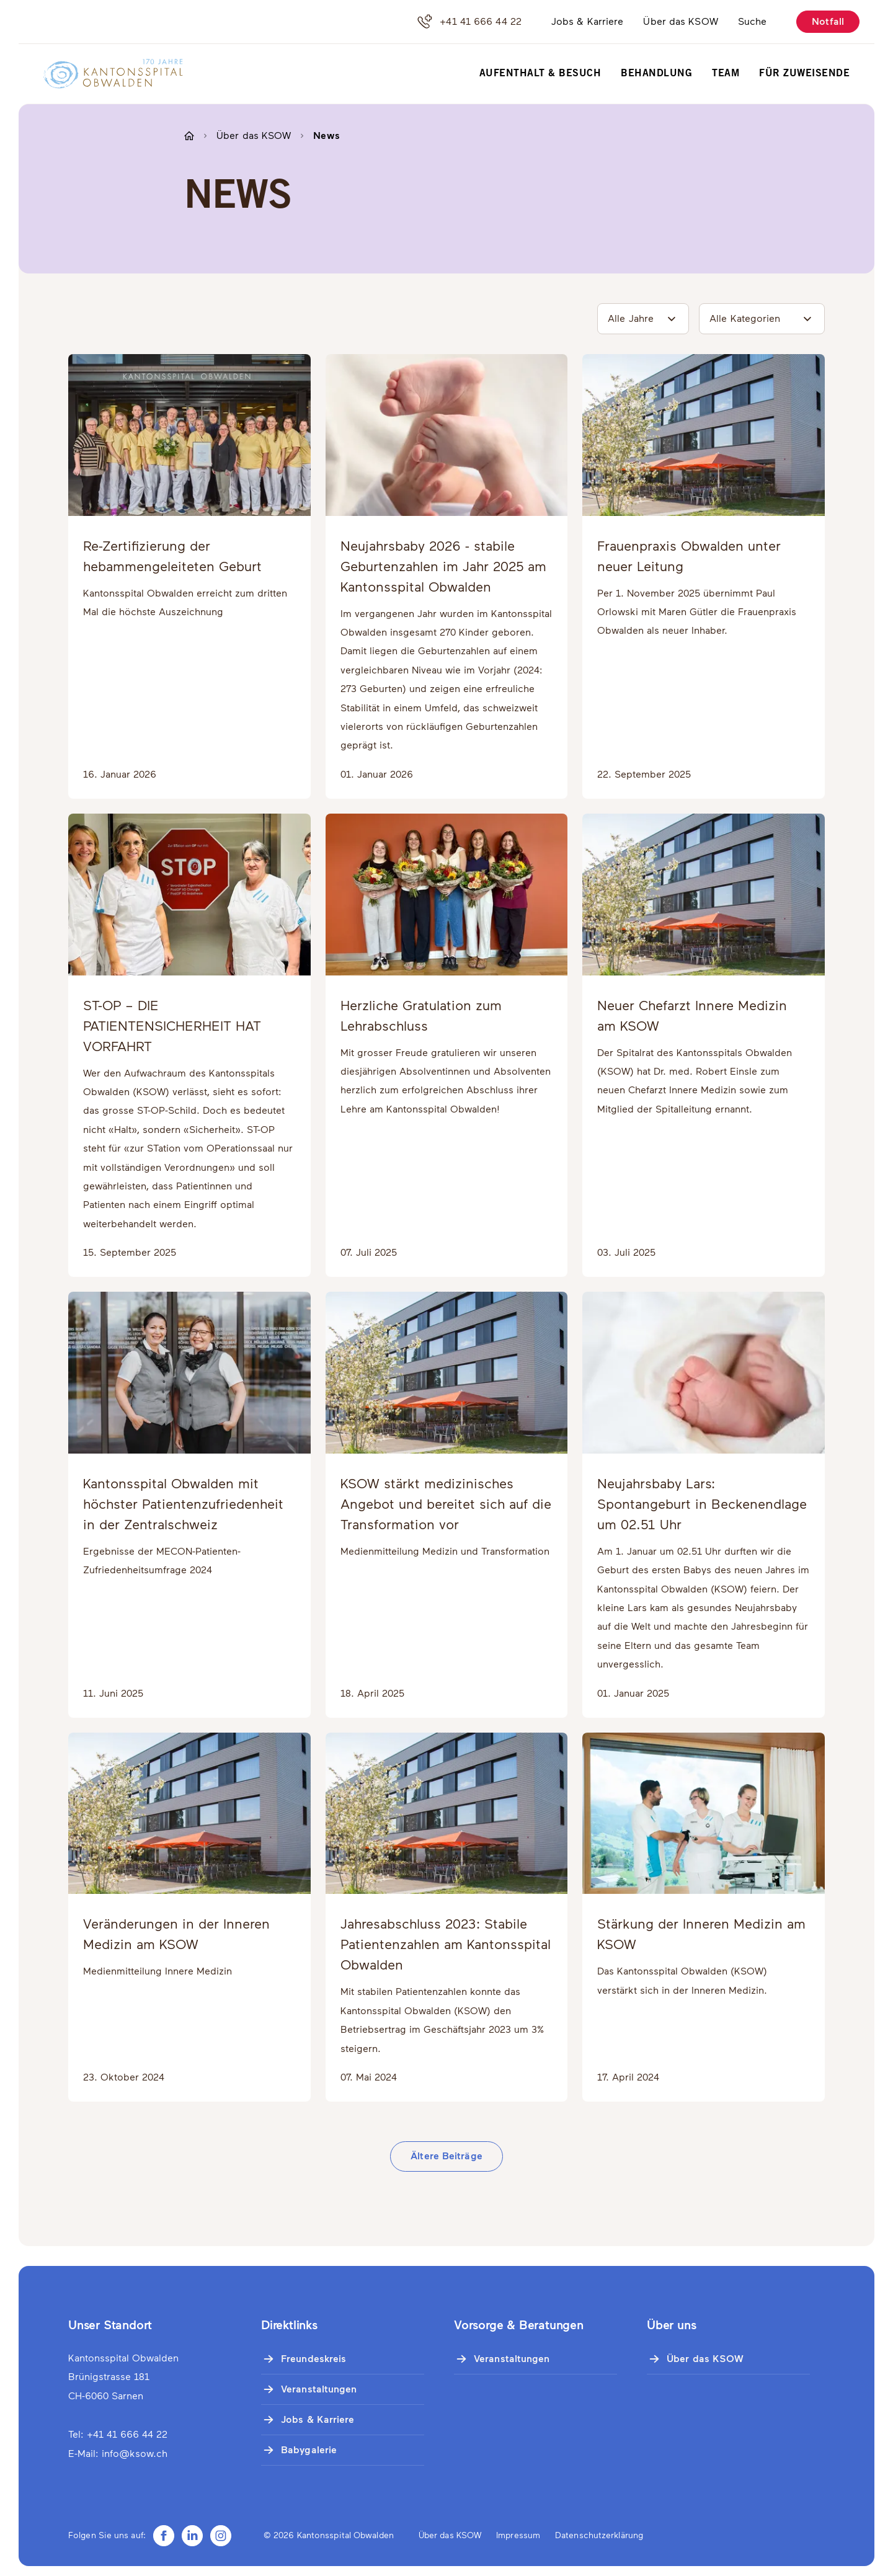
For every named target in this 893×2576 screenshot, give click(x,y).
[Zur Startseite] (105, 74)
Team (725, 74)
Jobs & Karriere (587, 21)
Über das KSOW (680, 21)
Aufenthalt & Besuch (540, 74)
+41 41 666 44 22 (469, 21)
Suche (752, 21)
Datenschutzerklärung (599, 2535)
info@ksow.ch (134, 2453)
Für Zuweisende (804, 74)
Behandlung (656, 74)
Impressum (518, 2535)
